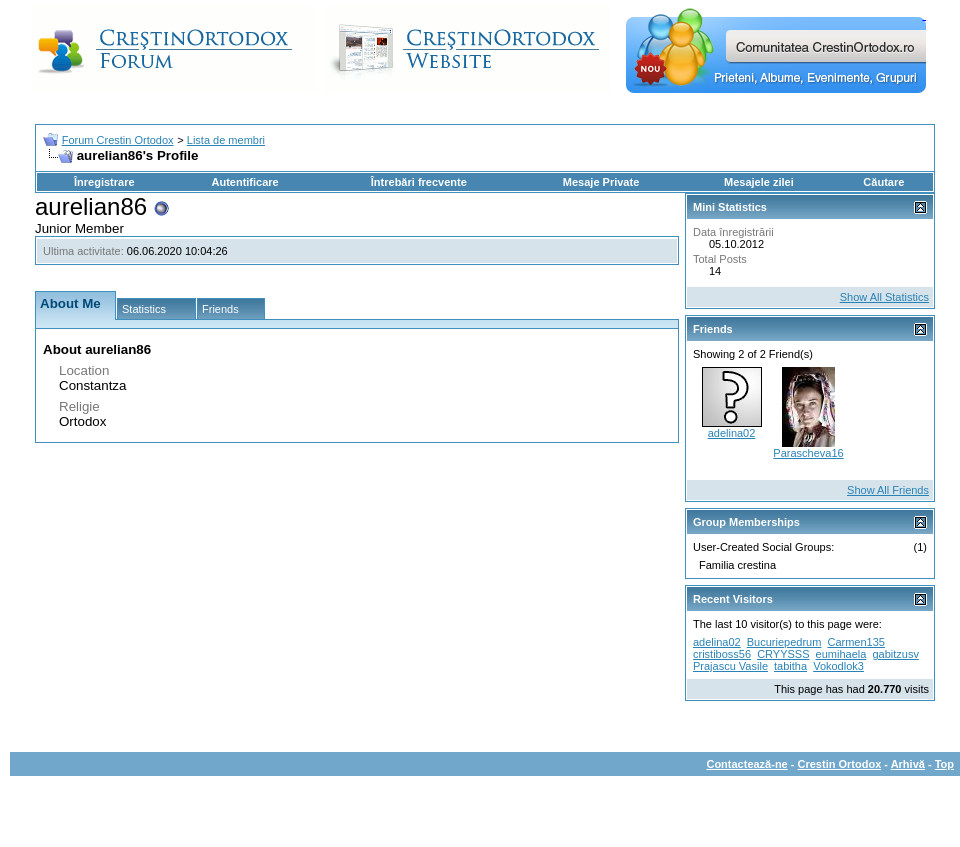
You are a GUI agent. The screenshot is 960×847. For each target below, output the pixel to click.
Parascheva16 (808, 453)
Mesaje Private (601, 182)
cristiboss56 (722, 654)
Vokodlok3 (838, 666)
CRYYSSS (783, 654)
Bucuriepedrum (784, 642)
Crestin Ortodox (840, 764)
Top (944, 764)
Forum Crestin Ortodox (118, 140)
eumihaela (841, 654)
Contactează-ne (746, 764)
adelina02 (732, 433)
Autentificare (244, 182)
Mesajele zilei (759, 182)
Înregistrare (104, 182)
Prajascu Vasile (730, 666)
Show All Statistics (884, 297)
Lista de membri (226, 140)
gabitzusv (895, 654)
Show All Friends (888, 490)
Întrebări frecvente (419, 182)
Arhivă (908, 764)
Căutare (883, 182)
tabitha (790, 666)
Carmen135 (855, 642)
